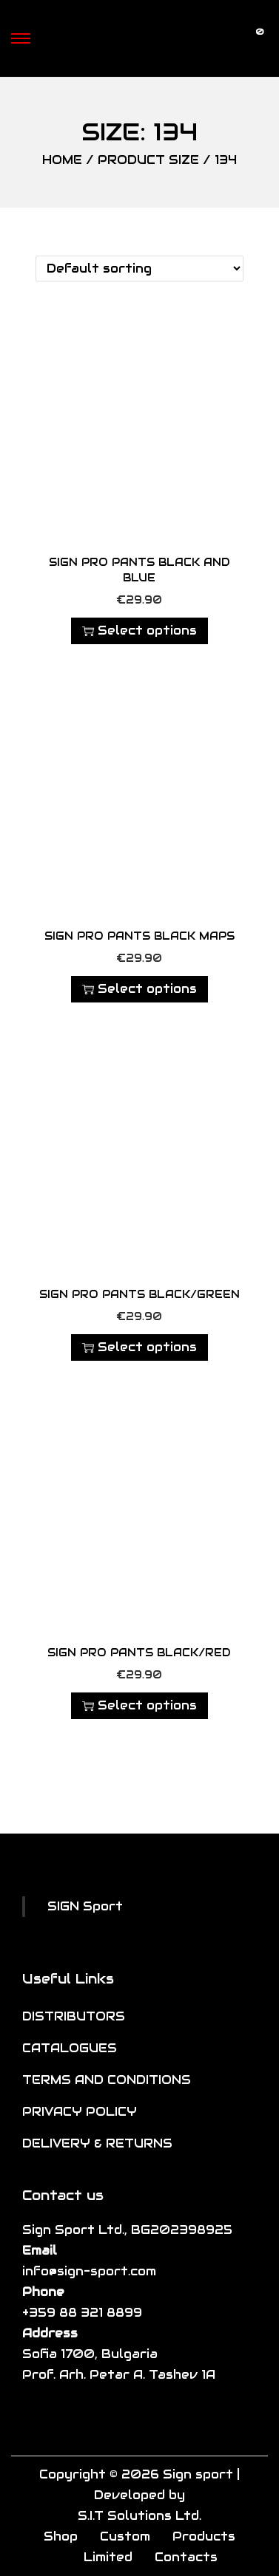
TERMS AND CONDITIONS (106, 2080)
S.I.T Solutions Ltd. (139, 2516)
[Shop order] (139, 268)
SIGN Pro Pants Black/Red (139, 1652)
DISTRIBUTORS (73, 2016)
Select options (139, 630)
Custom (125, 2536)
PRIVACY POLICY (79, 2111)
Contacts (186, 2557)
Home (62, 160)
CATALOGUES (69, 2048)
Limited (108, 2557)
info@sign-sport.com (89, 2271)
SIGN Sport (85, 1906)
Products (203, 2536)
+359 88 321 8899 (82, 2312)
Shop (61, 2536)
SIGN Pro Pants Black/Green (139, 1294)
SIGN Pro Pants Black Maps (139, 936)
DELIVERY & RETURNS (97, 2143)
